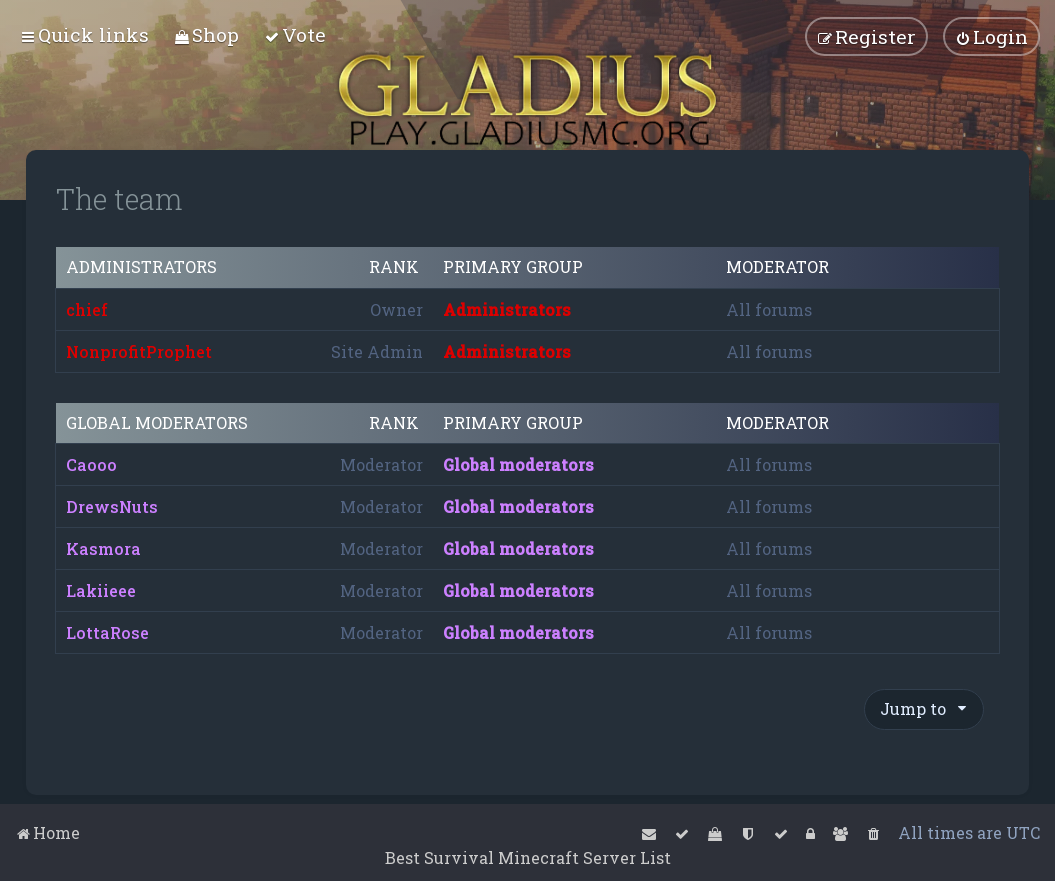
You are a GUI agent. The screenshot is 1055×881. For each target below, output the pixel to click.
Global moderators (157, 423)
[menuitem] (206, 34)
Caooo (91, 464)
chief (87, 309)
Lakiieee (101, 590)
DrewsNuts (112, 506)
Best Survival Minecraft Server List (528, 857)
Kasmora (103, 548)
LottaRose (107, 632)
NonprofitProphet (139, 351)
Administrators (141, 267)
